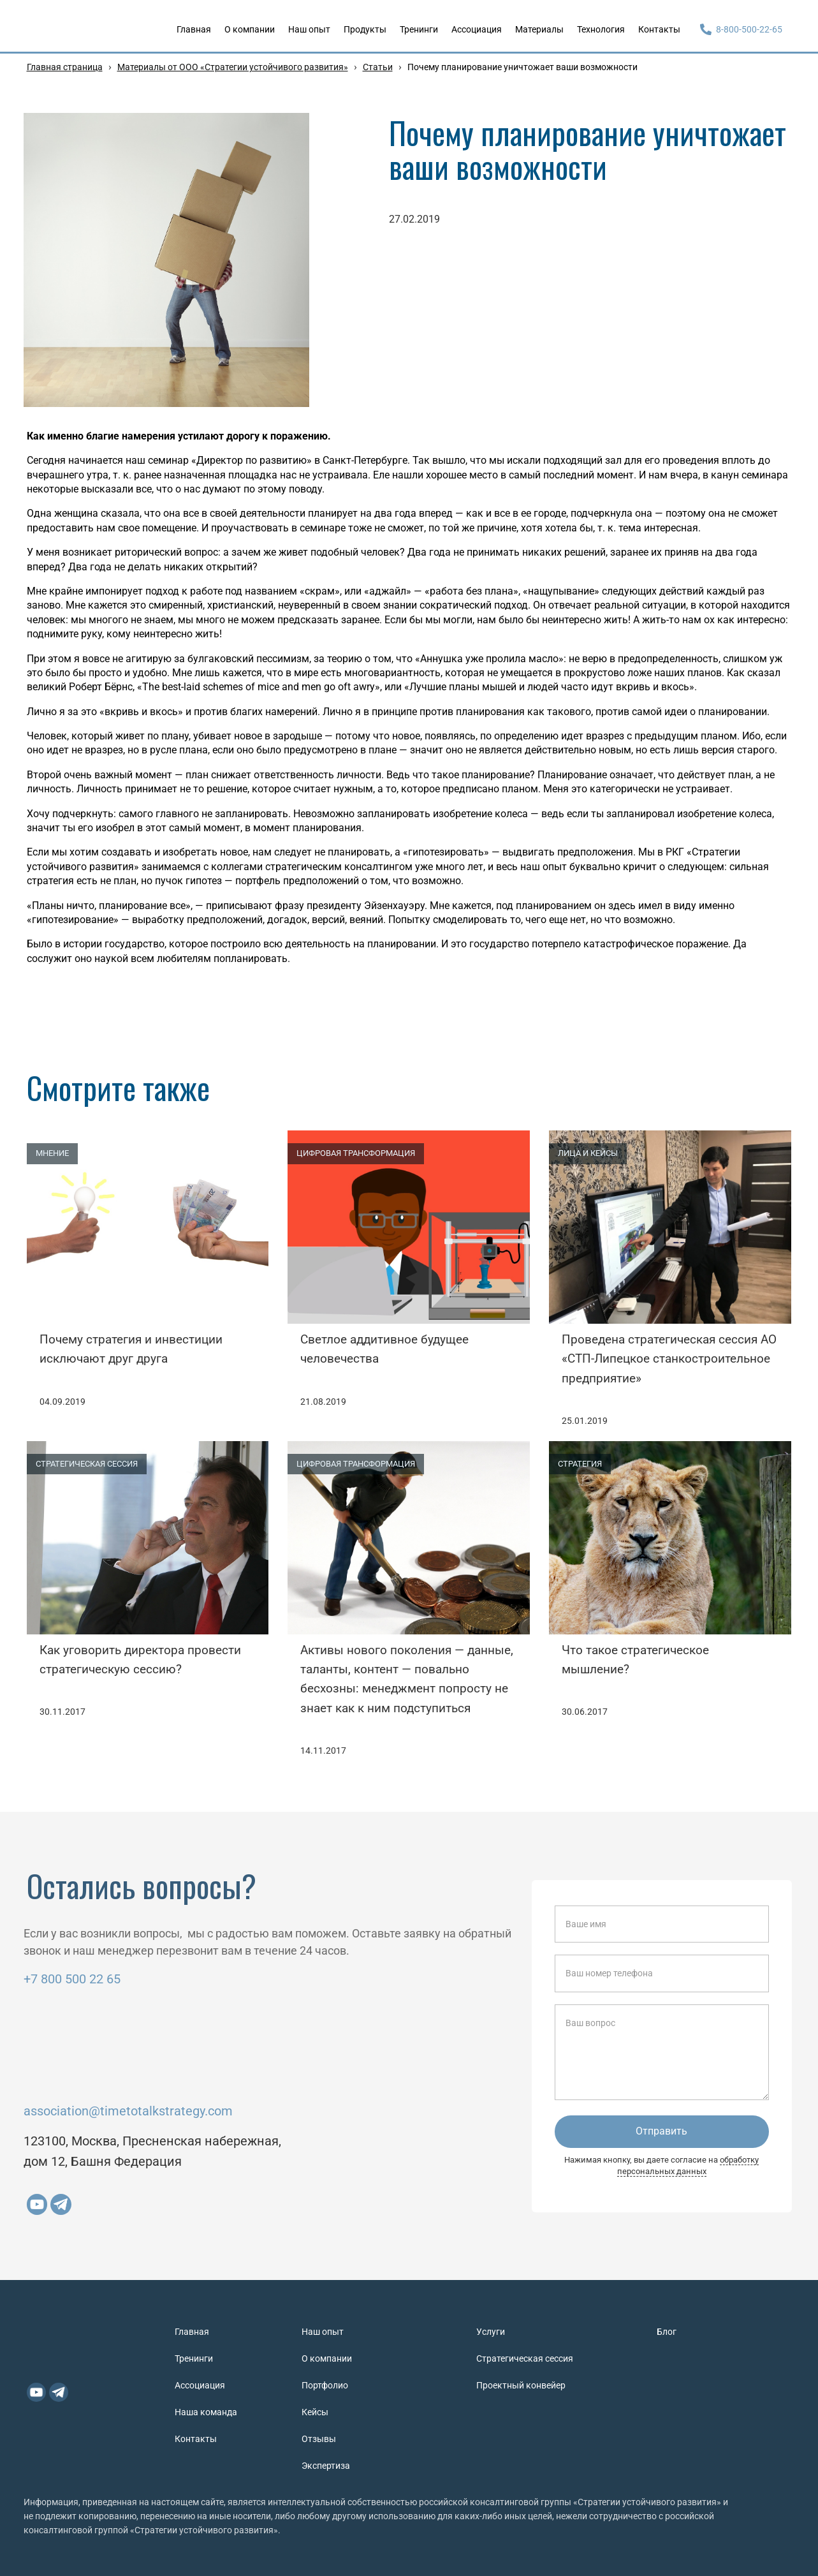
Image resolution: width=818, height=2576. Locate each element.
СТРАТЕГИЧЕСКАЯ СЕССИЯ (87, 1464)
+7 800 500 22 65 (72, 1979)
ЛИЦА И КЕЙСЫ (588, 1153)
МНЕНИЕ (52, 1153)
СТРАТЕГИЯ (580, 1464)
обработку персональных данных (688, 2165)
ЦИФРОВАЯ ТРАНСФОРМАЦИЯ (355, 1153)
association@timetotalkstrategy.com (128, 2111)
